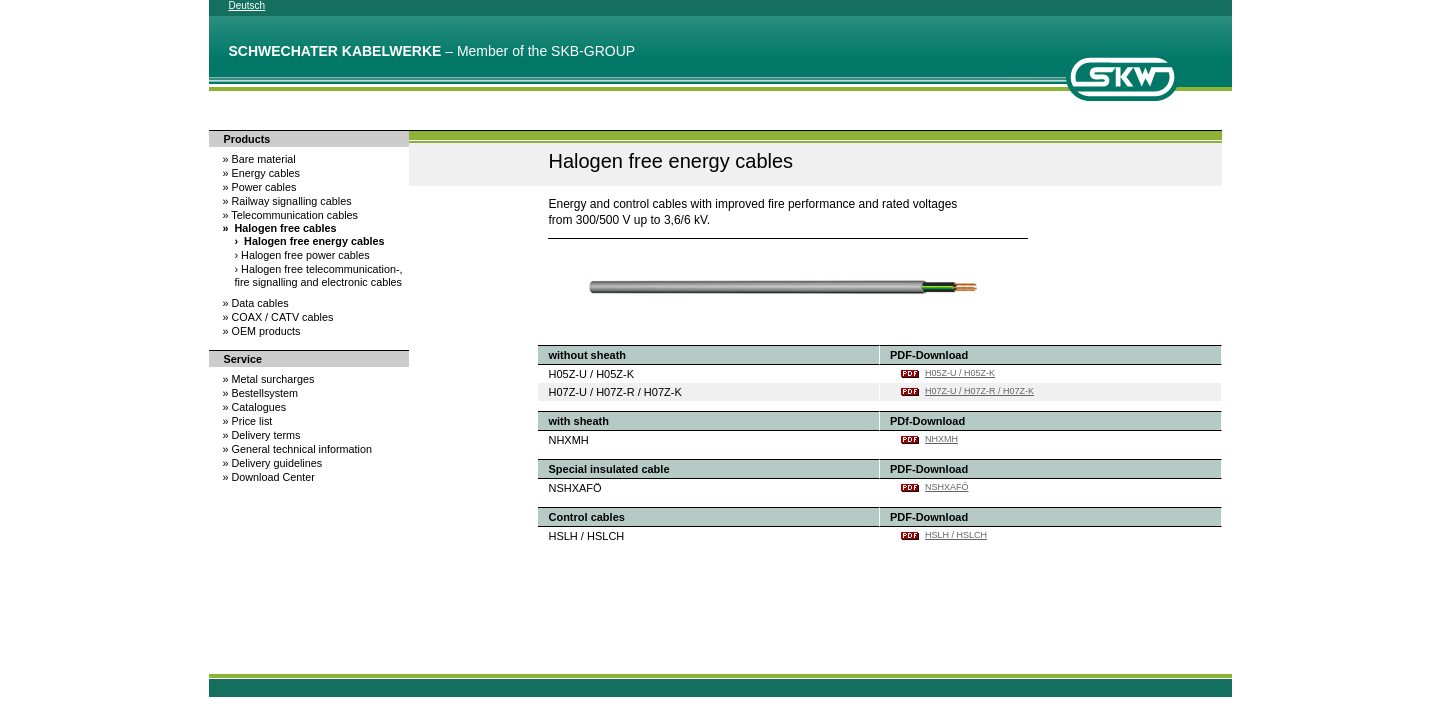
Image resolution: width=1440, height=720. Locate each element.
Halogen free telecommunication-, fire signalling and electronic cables (319, 275)
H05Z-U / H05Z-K (960, 373)
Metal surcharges (269, 379)
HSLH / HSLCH (956, 535)
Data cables (256, 303)
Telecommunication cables (290, 215)
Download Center (269, 477)
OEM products (262, 331)
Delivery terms (262, 435)
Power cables (260, 187)
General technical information (297, 449)
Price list (248, 421)
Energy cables (261, 173)
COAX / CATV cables (278, 317)
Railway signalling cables (287, 201)
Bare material (259, 159)
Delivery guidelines (273, 463)
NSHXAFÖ (947, 487)
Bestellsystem (261, 393)
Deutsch (247, 5)
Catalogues (255, 407)
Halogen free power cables (302, 255)
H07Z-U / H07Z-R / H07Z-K (979, 391)
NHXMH (941, 439)
